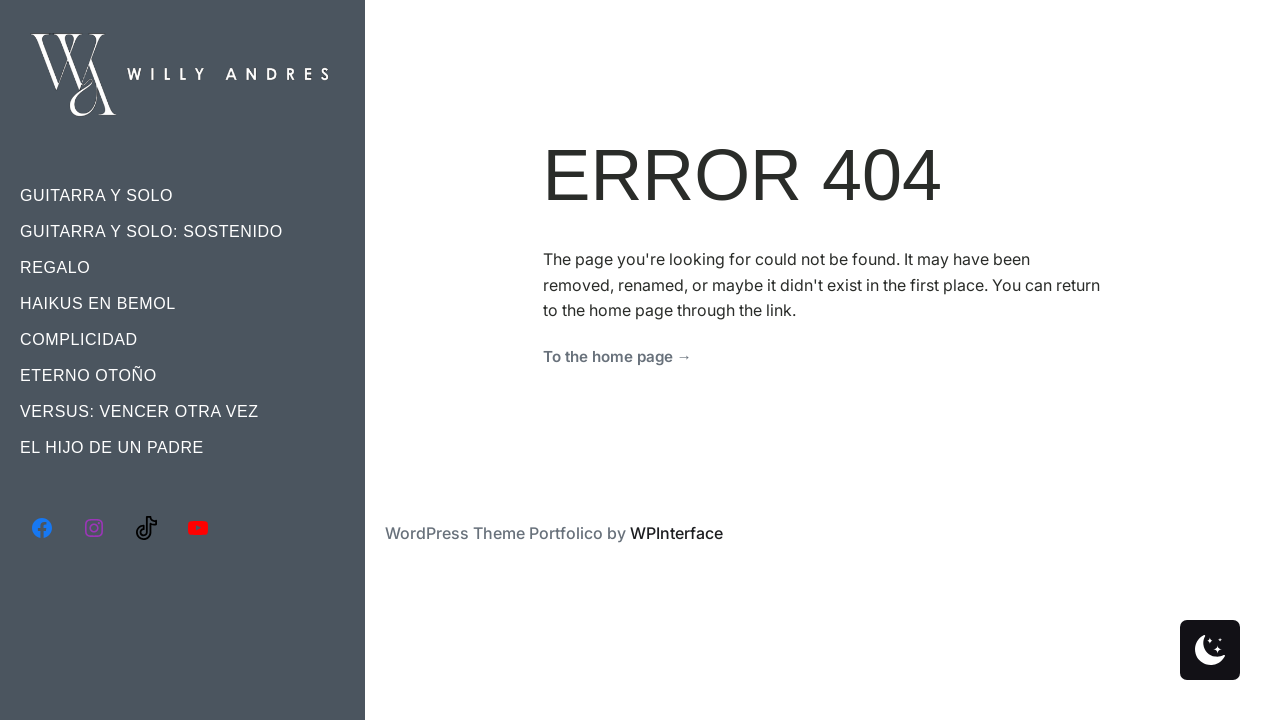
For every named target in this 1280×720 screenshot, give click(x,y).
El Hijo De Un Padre (112, 447)
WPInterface (676, 533)
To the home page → (617, 356)
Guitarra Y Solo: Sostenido (151, 231)
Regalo (55, 267)
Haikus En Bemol (98, 303)
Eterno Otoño (88, 375)
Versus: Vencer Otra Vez (139, 411)
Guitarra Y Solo (96, 195)
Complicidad (79, 339)
